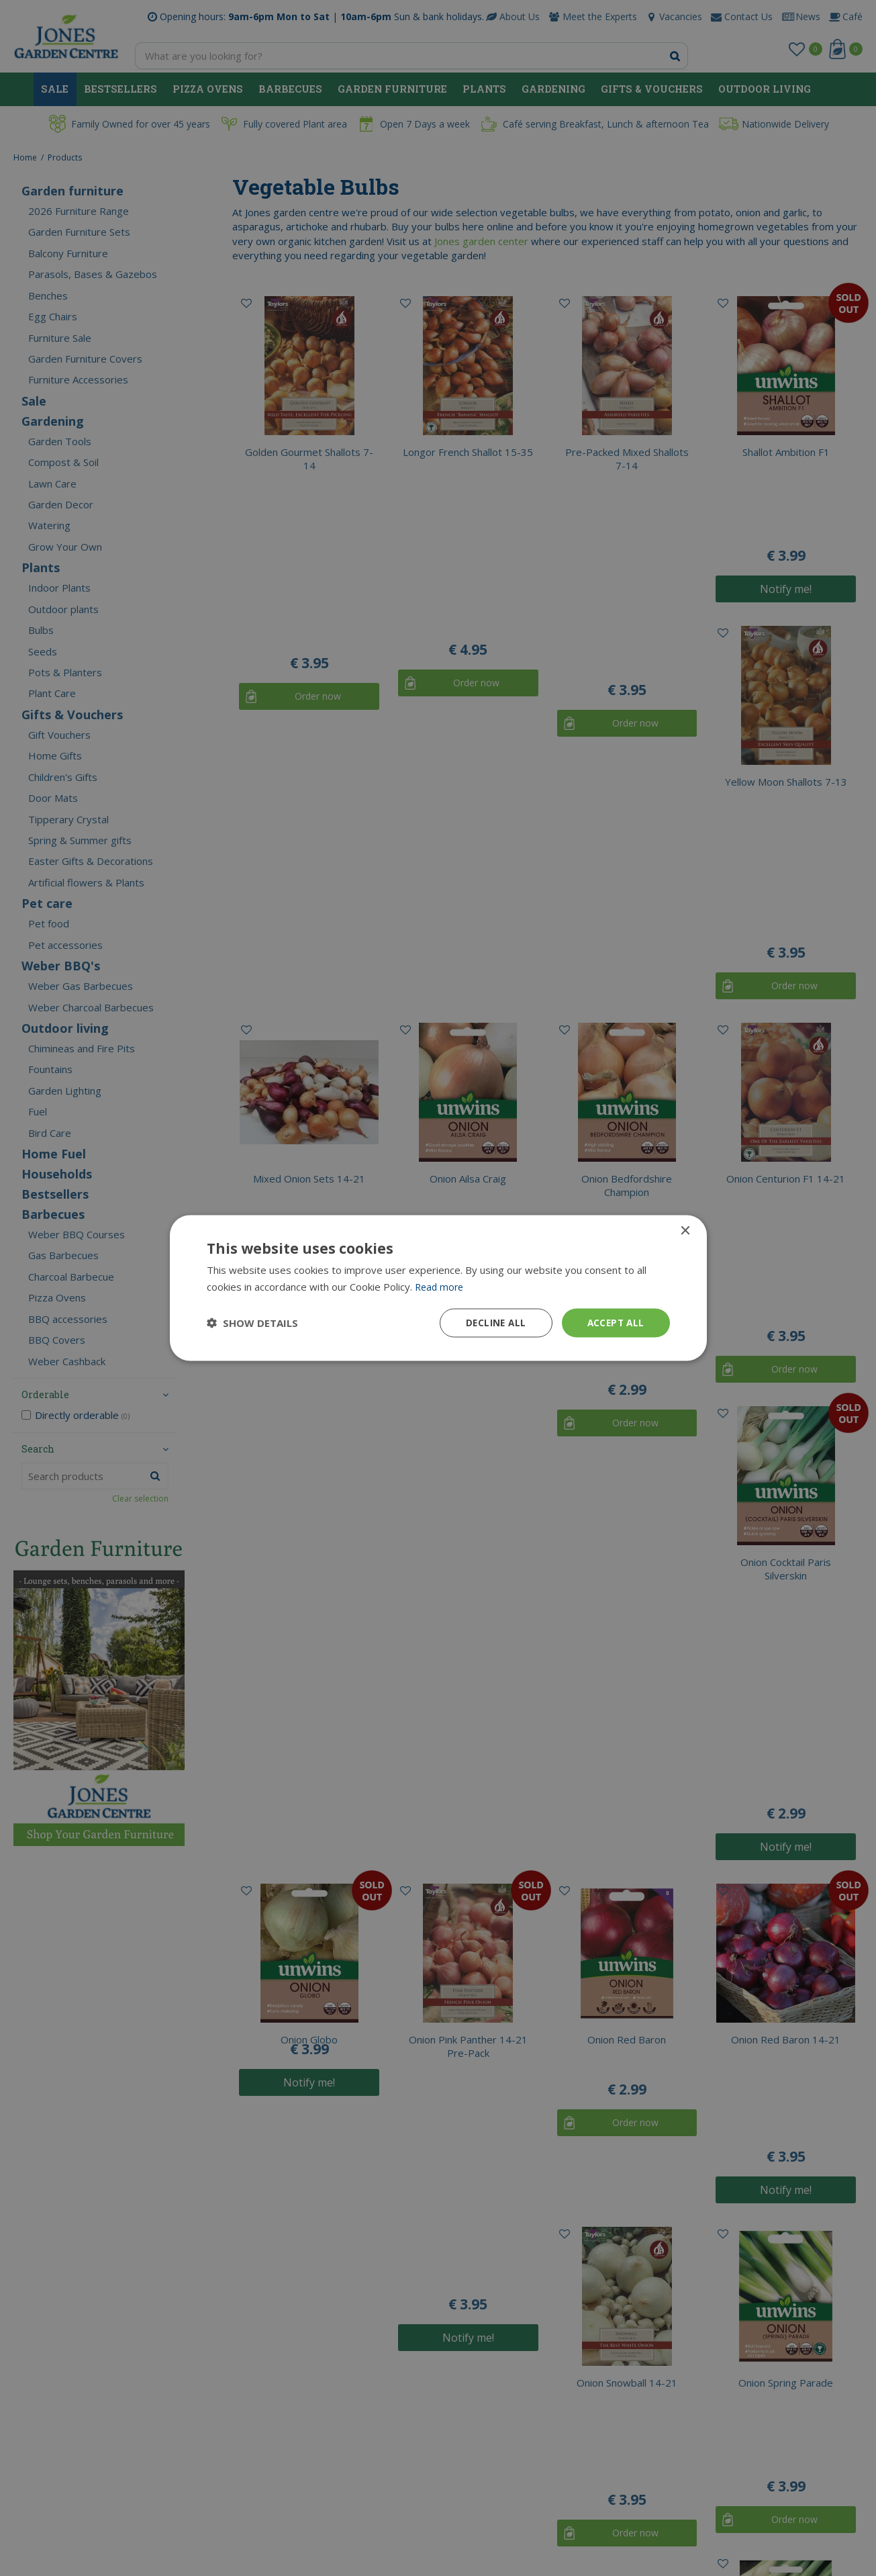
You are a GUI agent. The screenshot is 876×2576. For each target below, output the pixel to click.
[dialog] (438, 1288)
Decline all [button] (492, 1322)
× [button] (685, 1231)
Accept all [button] (614, 1322)
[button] (252, 1323)
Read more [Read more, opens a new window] (441, 1286)
